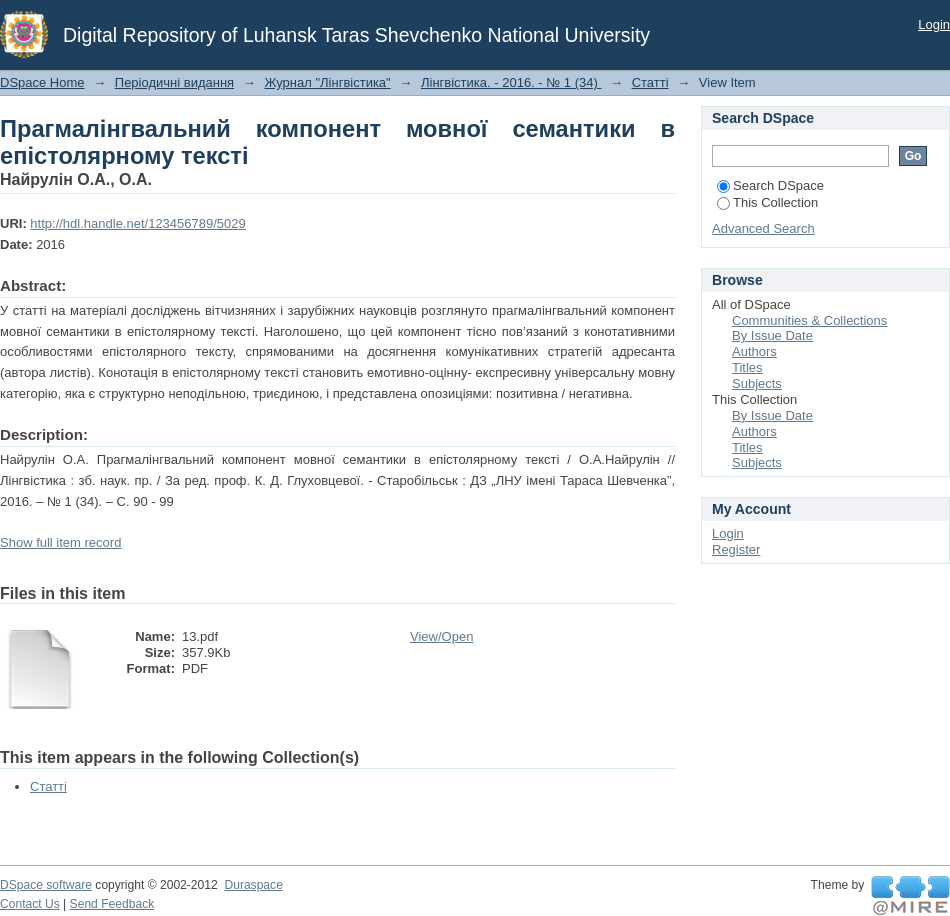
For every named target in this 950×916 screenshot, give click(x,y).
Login (934, 24)
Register (736, 549)
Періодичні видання (174, 82)
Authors (754, 351)
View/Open (441, 636)
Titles (747, 367)
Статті (650, 82)
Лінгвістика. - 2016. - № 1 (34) (511, 82)
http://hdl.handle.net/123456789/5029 (137, 223)
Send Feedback (112, 904)
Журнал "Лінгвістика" (327, 82)
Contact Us (30, 904)
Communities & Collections (809, 320)
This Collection (767, 202)
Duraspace (253, 885)
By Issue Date (772, 335)
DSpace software (46, 885)
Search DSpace (770, 185)
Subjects (757, 383)
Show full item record (60, 542)
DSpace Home (42, 82)
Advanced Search (763, 228)
